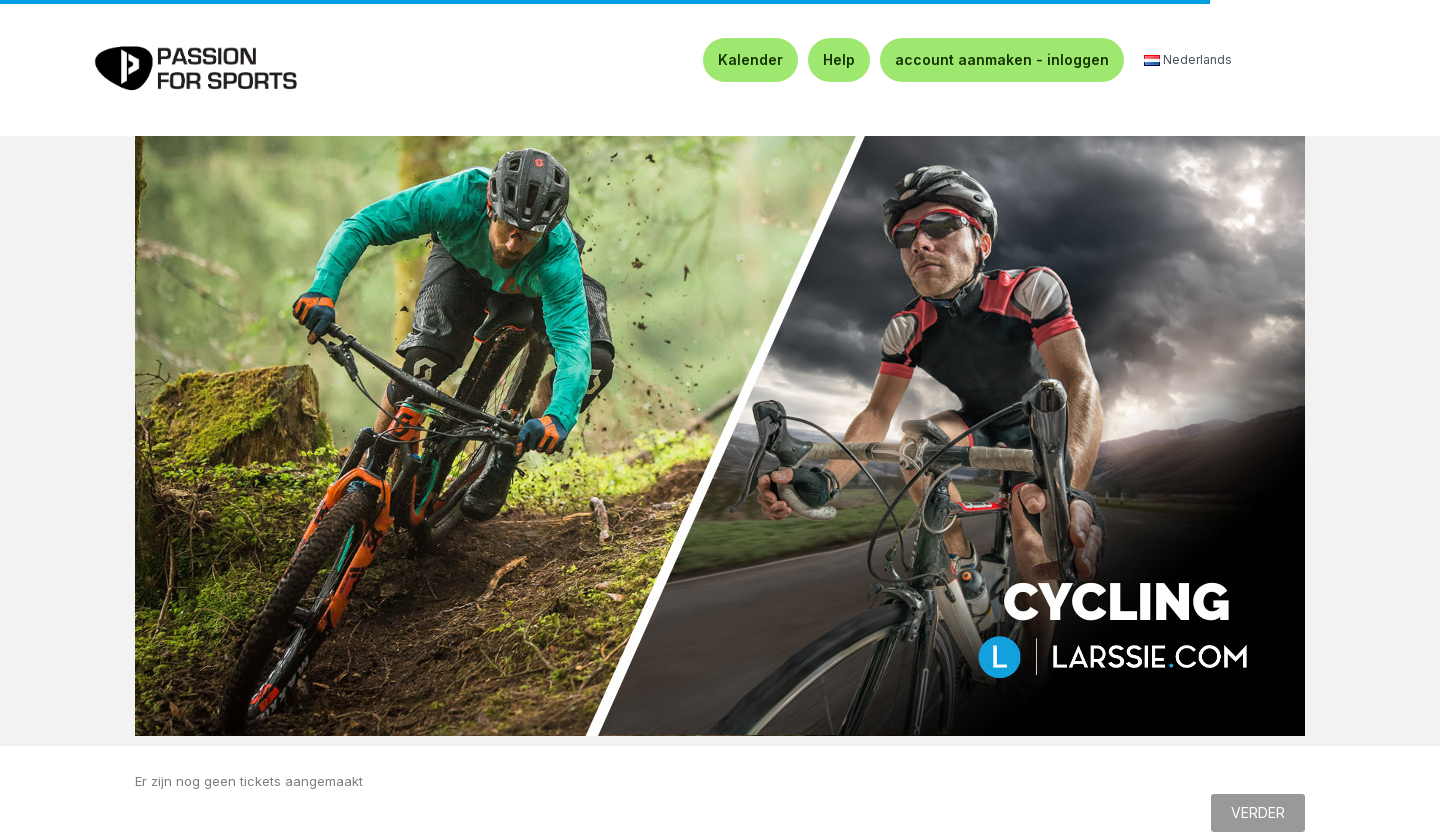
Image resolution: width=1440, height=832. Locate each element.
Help (839, 59)
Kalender (750, 59)
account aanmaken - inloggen (1002, 59)
